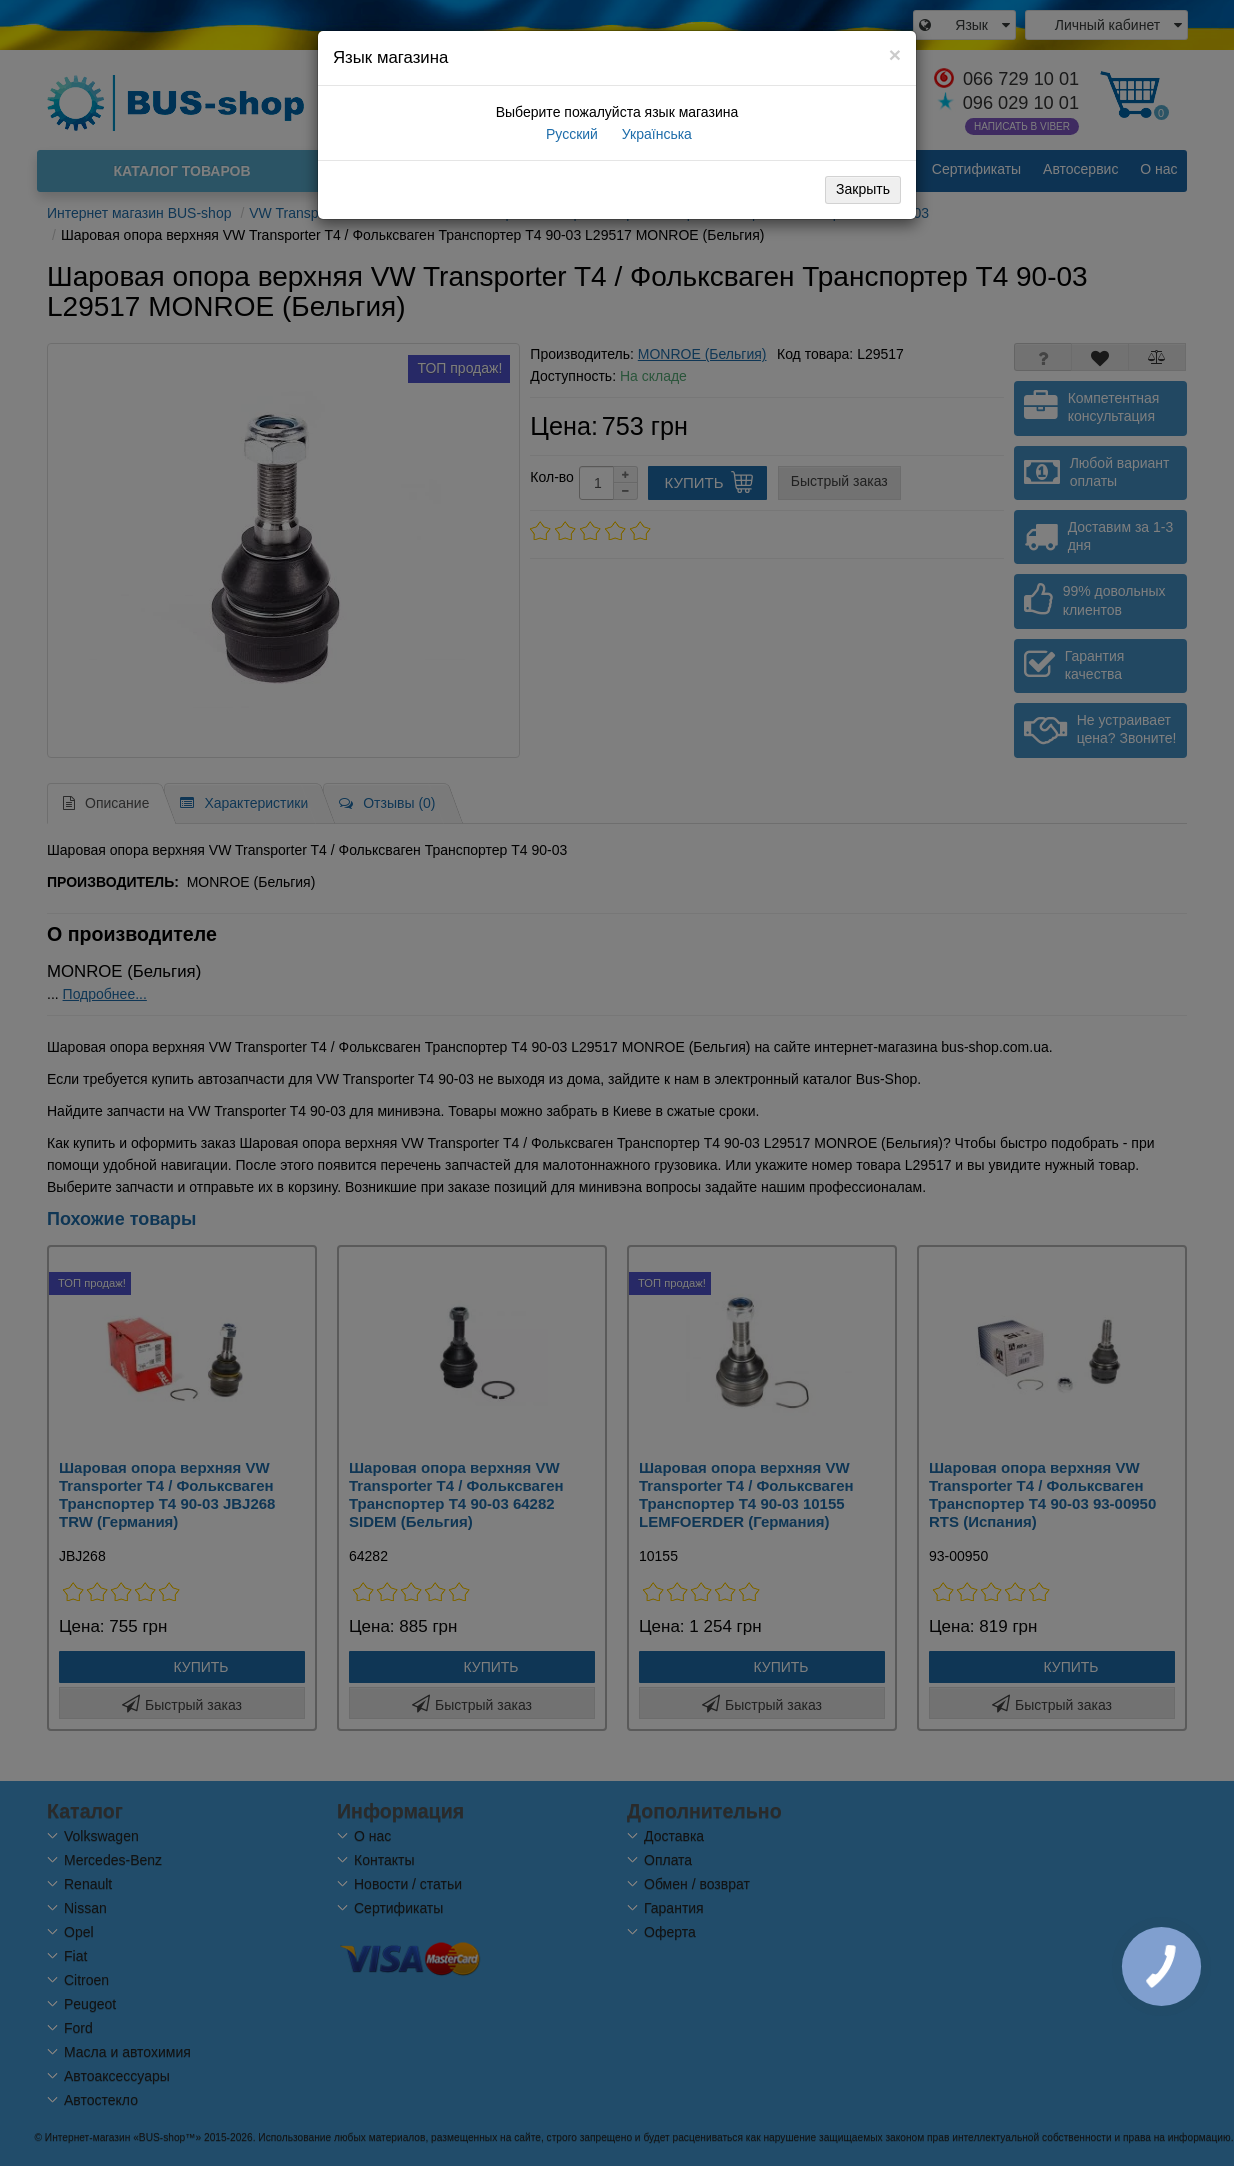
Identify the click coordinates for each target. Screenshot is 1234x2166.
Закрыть (863, 189)
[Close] (895, 54)
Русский (570, 134)
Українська (655, 134)
